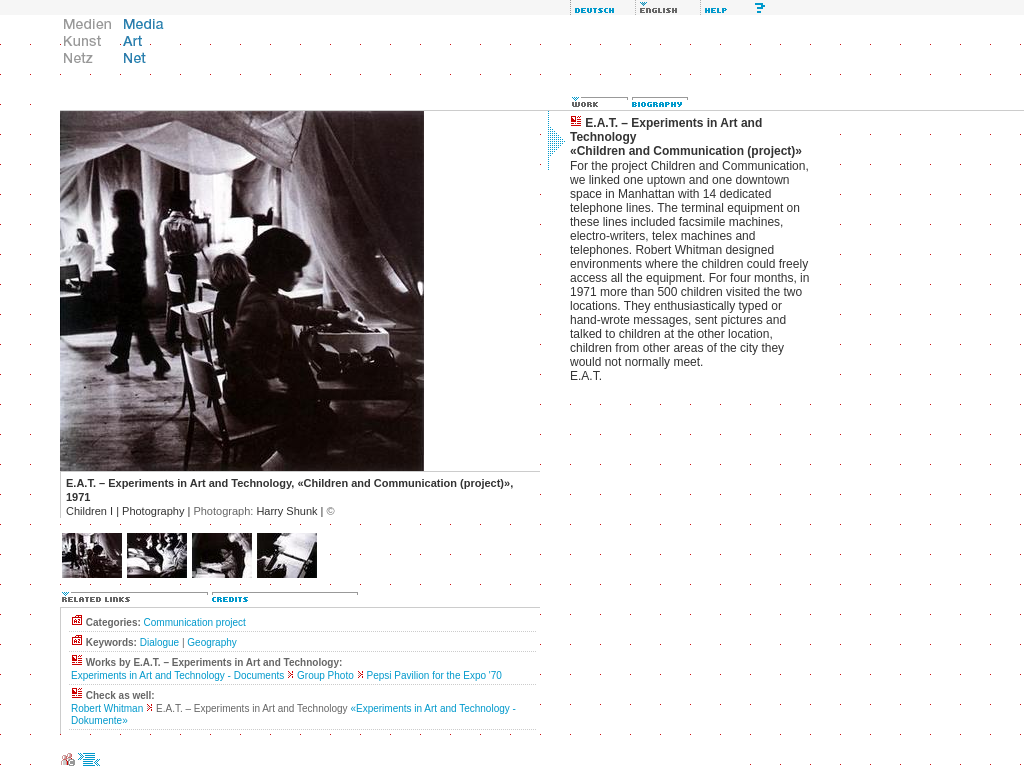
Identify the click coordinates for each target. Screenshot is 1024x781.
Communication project (195, 622)
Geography (211, 642)
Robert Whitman (107, 708)
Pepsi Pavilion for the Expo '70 (434, 675)
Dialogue (159, 642)
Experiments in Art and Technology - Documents (177, 675)
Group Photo (325, 675)
